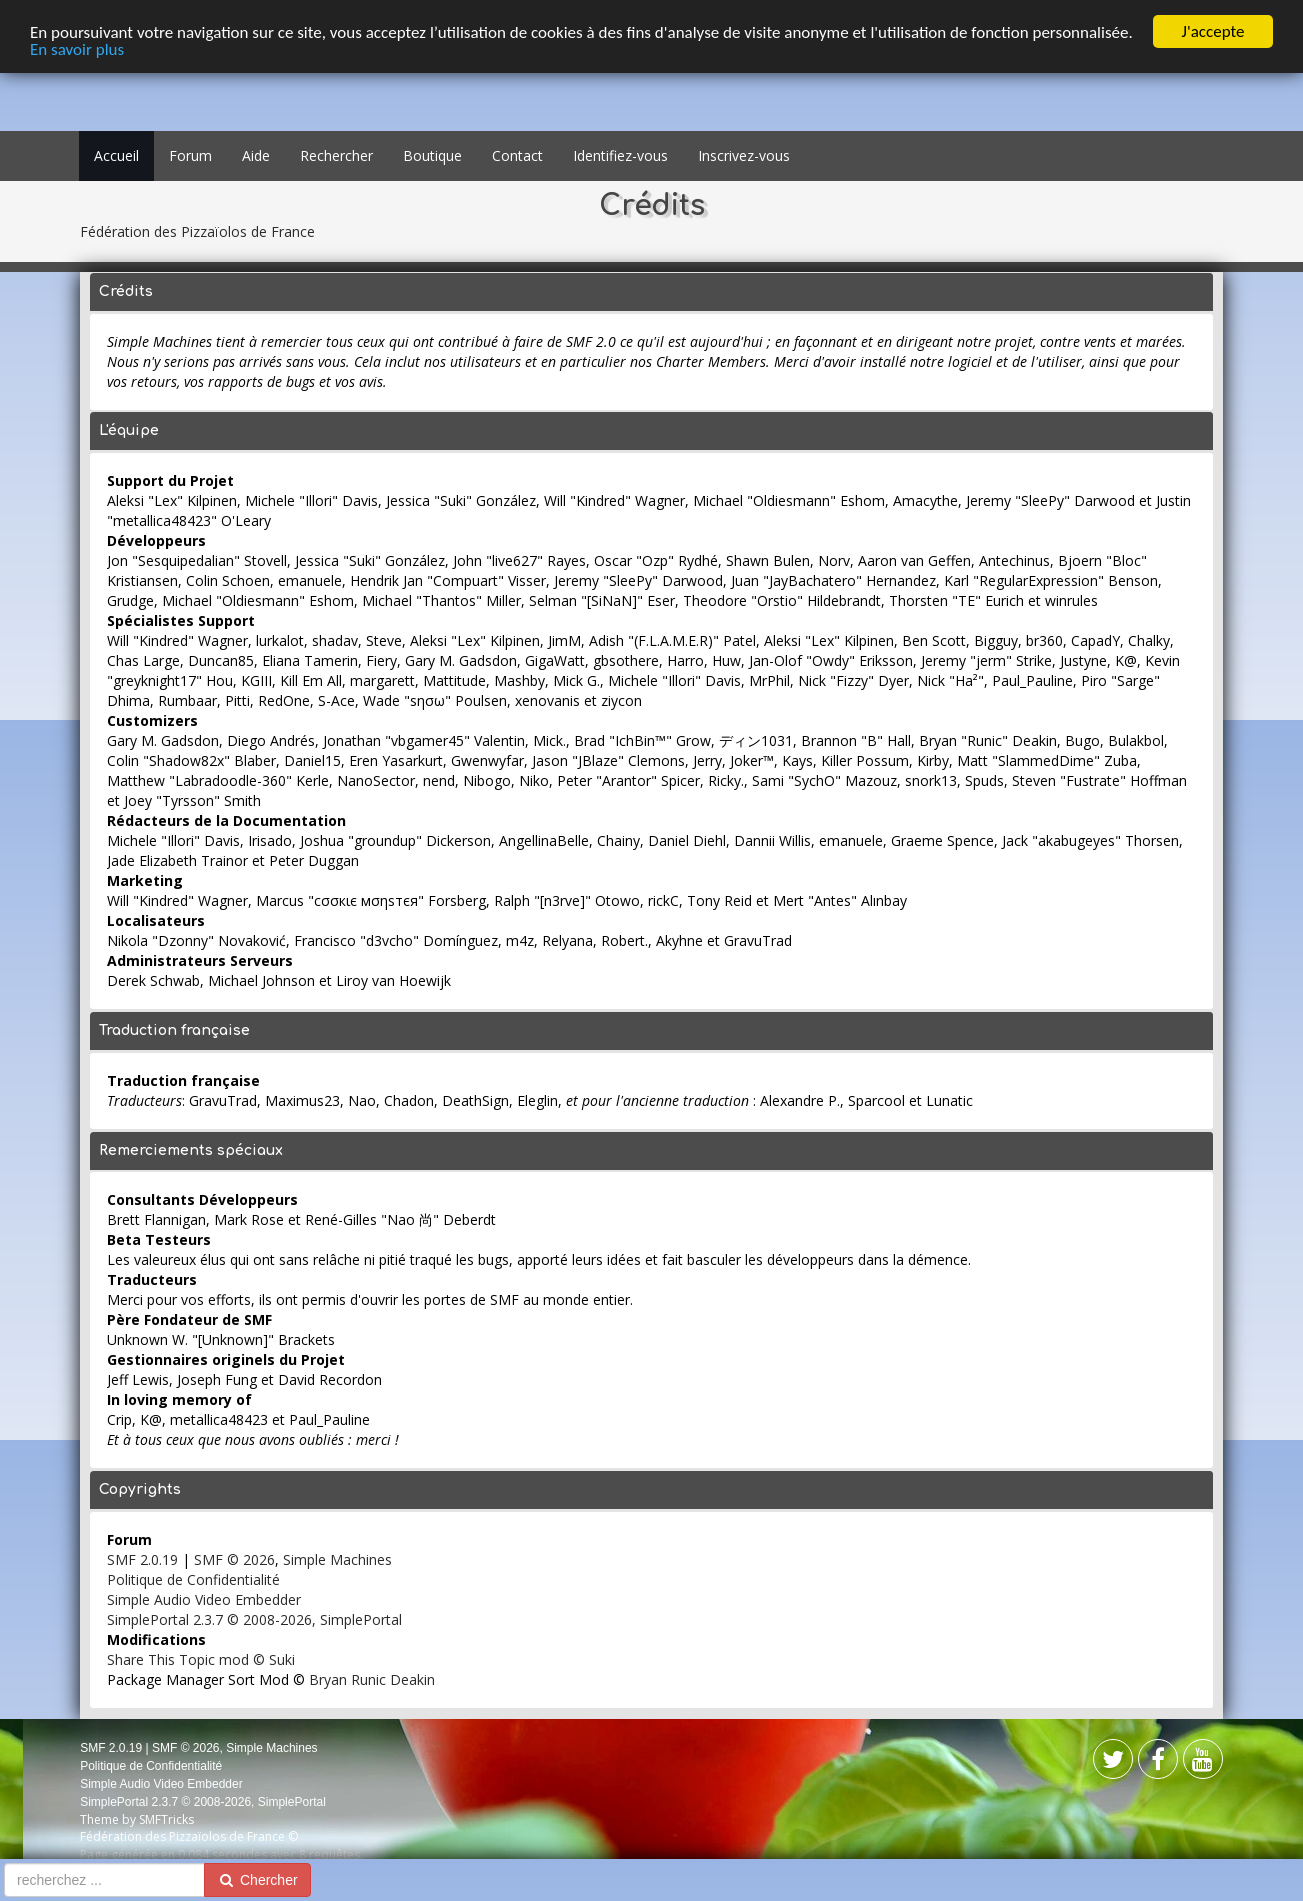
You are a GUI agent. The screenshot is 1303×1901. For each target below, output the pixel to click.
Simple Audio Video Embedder (204, 1599)
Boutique (432, 155)
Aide (256, 155)
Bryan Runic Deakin (372, 1679)
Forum (190, 155)
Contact (517, 155)
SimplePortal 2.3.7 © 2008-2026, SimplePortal (254, 1619)
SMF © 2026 (234, 1559)
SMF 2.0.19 (142, 1559)
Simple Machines (337, 1559)
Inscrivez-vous (744, 155)
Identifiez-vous (620, 155)
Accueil (116, 155)
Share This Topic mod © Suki (201, 1659)
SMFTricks (166, 1819)
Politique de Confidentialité (193, 1579)
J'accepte (1213, 31)
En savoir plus (77, 48)
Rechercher (336, 155)
